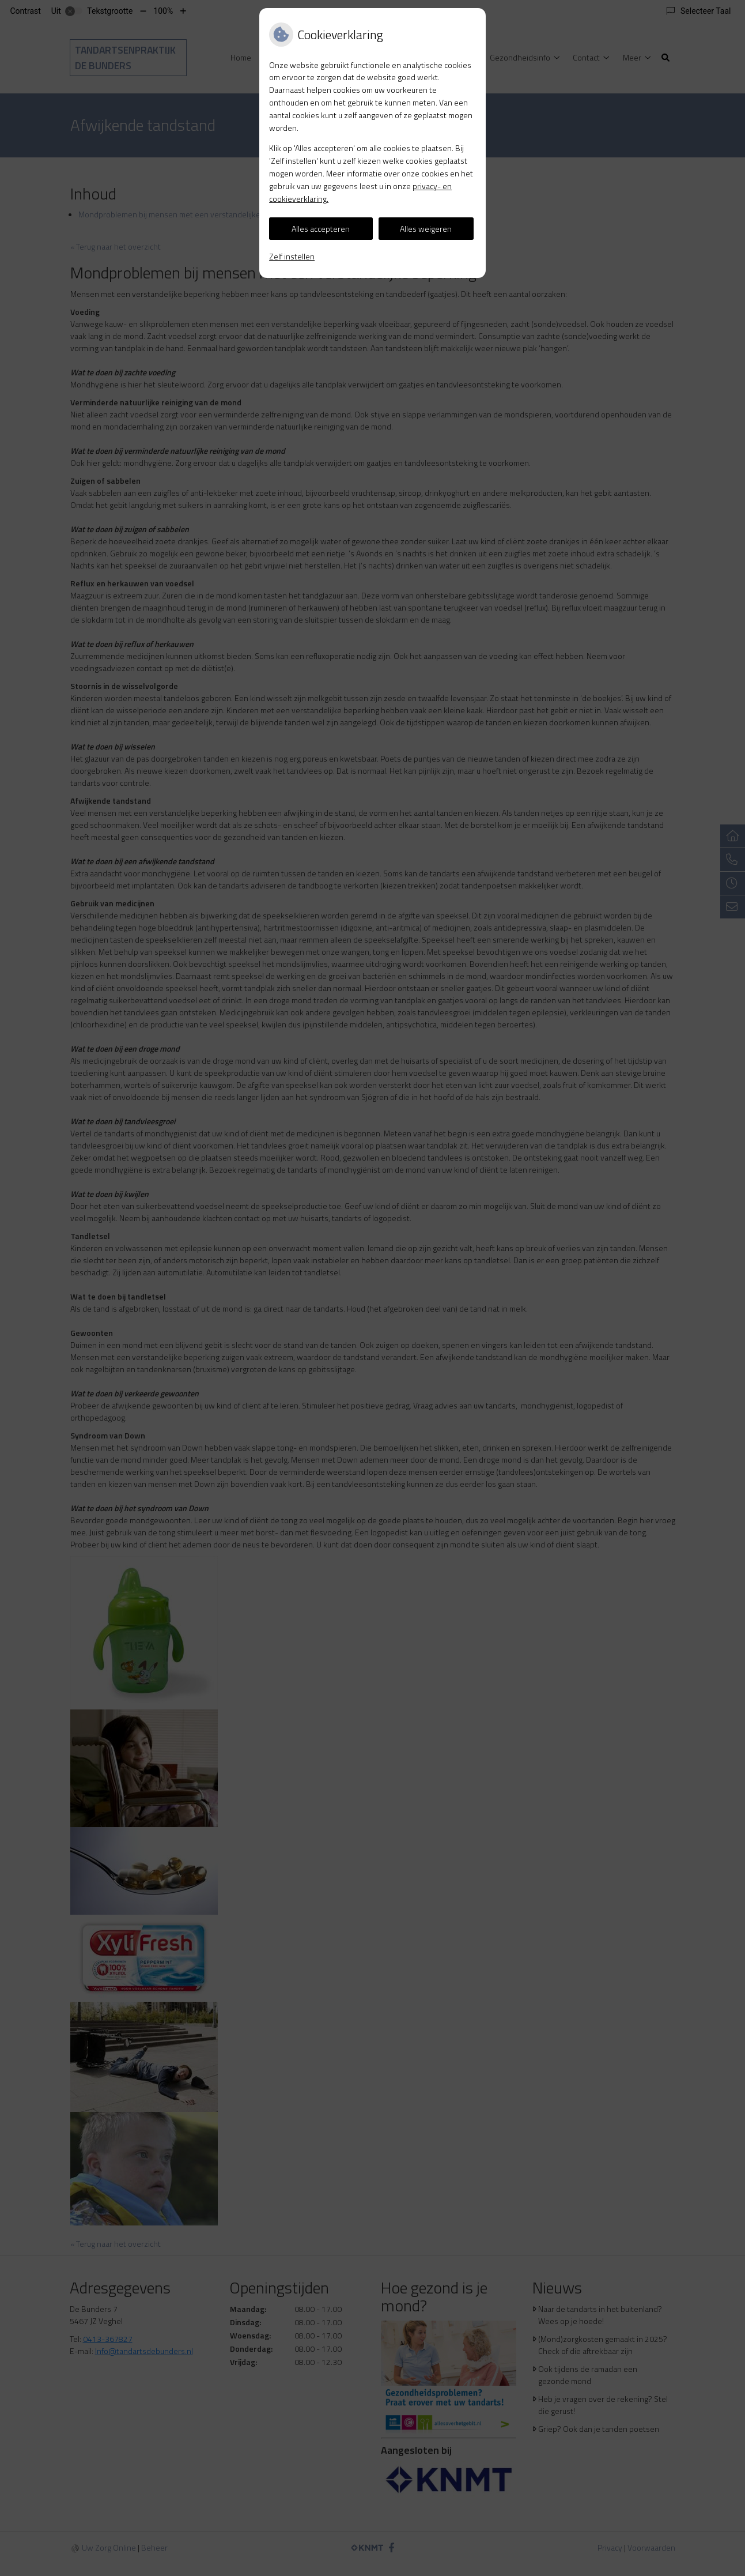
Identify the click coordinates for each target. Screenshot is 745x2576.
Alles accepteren (321, 229)
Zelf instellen (292, 256)
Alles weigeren (426, 229)
